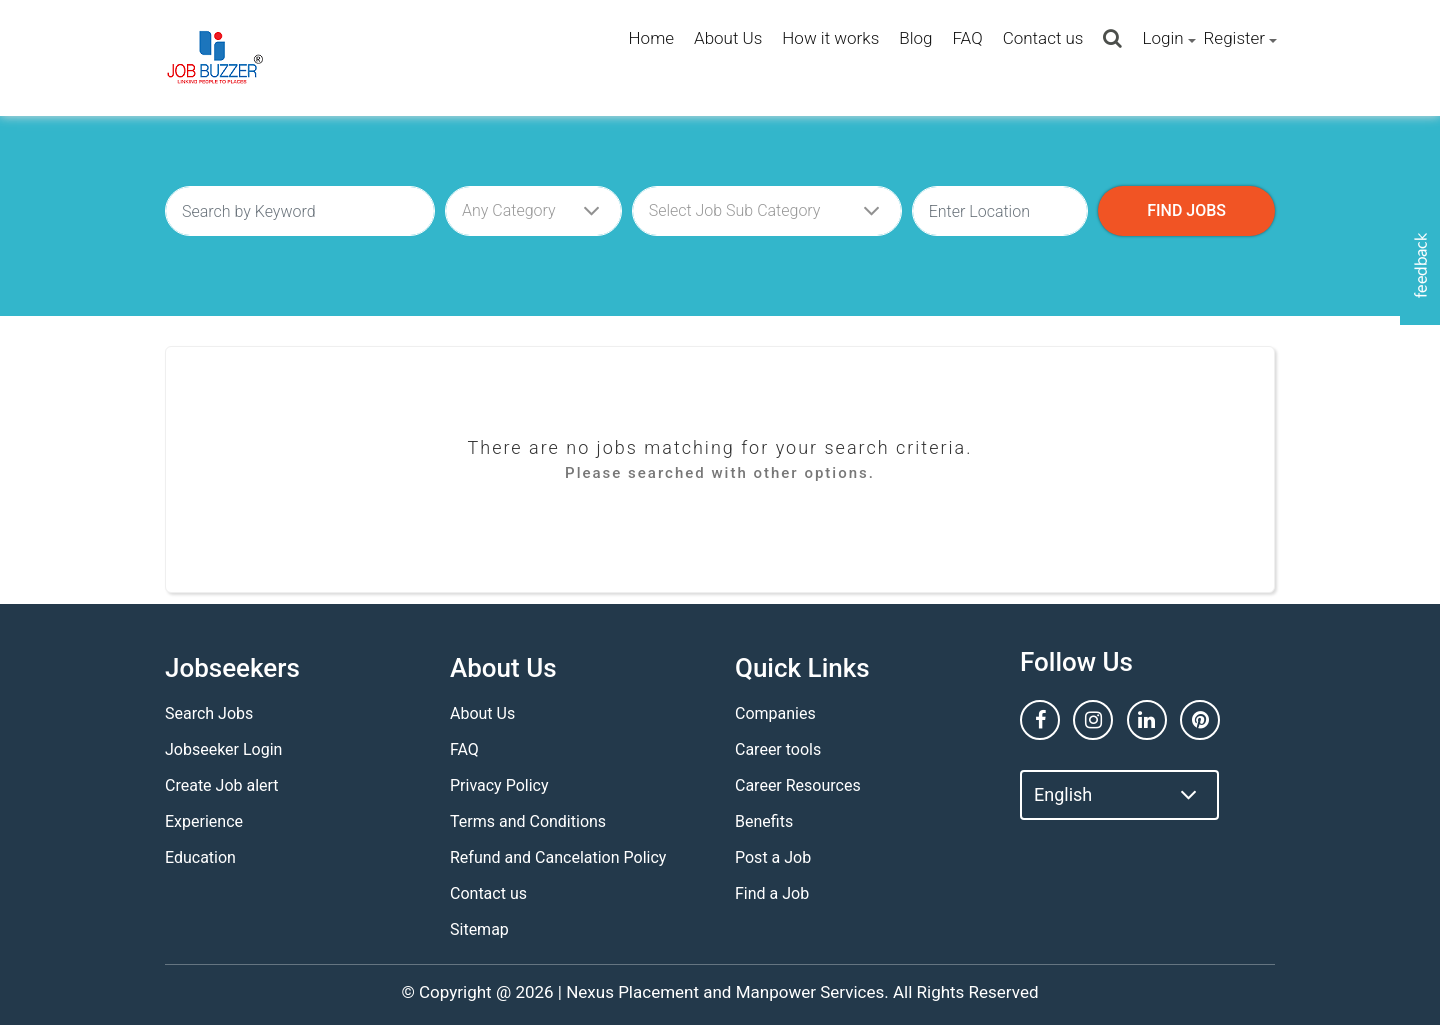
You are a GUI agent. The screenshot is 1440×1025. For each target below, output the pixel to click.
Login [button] (1162, 38)
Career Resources (798, 785)
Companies (775, 713)
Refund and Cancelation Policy (558, 857)
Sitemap (479, 929)
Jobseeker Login (223, 749)
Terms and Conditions (528, 821)
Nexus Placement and (648, 992)
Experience (204, 821)
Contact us (1043, 38)
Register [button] (1234, 38)
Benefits (764, 821)
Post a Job (773, 857)
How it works (830, 38)
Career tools (778, 749)
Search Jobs (209, 713)
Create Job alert (222, 785)
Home (651, 38)
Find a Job (772, 893)
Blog (915, 38)
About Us (728, 38)
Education (200, 857)
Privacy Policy (499, 785)
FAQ (967, 38)
